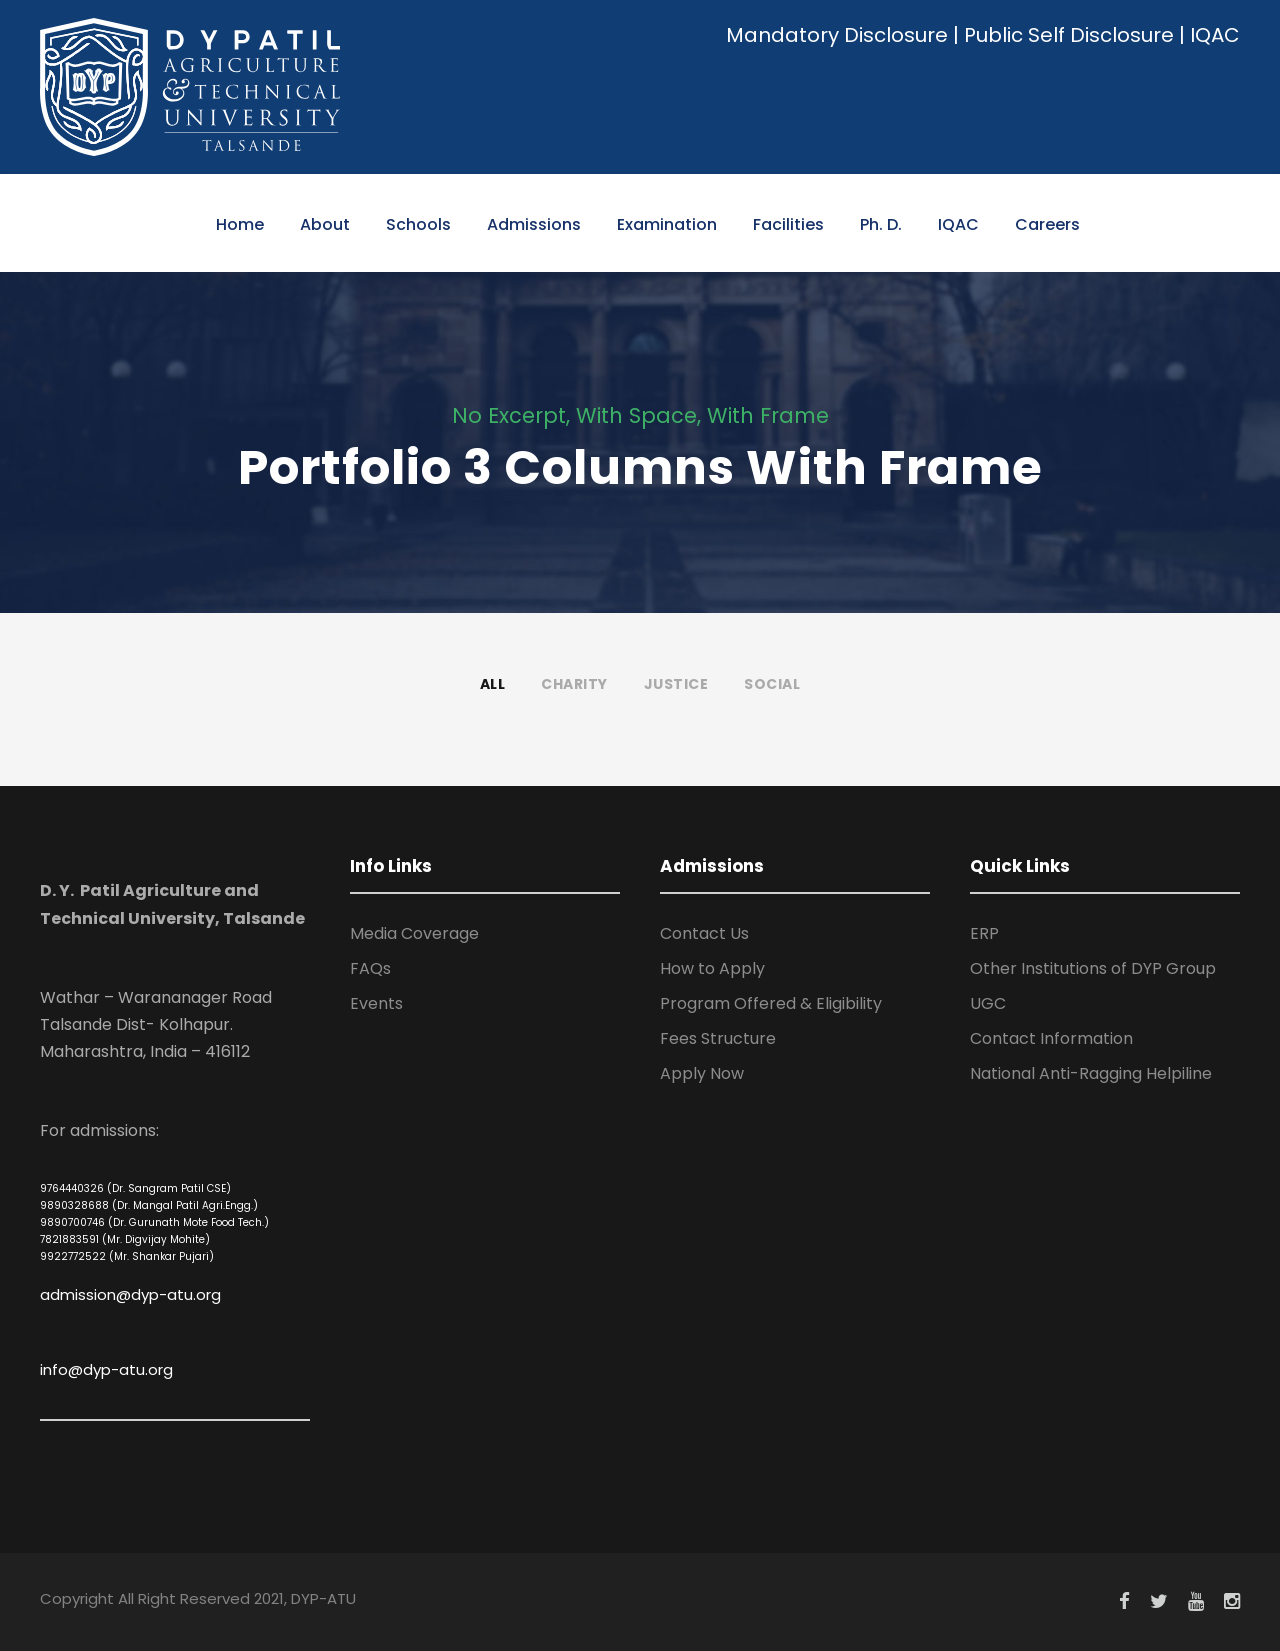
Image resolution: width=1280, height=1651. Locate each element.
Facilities (788, 224)
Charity (574, 684)
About (325, 224)
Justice (676, 684)
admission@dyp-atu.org (130, 1294)
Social (772, 684)
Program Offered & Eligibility (771, 1003)
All (493, 684)
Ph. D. (881, 224)
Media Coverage (414, 933)
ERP (984, 933)
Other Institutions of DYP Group (1093, 968)
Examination (667, 224)
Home (240, 224)
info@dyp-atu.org (106, 1369)
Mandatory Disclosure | (842, 35)
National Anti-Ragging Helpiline (1091, 1073)
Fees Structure (718, 1038)
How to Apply (712, 968)
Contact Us (704, 933)
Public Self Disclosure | (1074, 35)
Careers (1047, 224)
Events (376, 1003)
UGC (988, 1003)
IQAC (1215, 35)
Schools (418, 224)
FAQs (370, 968)
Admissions (534, 224)
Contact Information (1051, 1038)
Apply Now (702, 1073)
